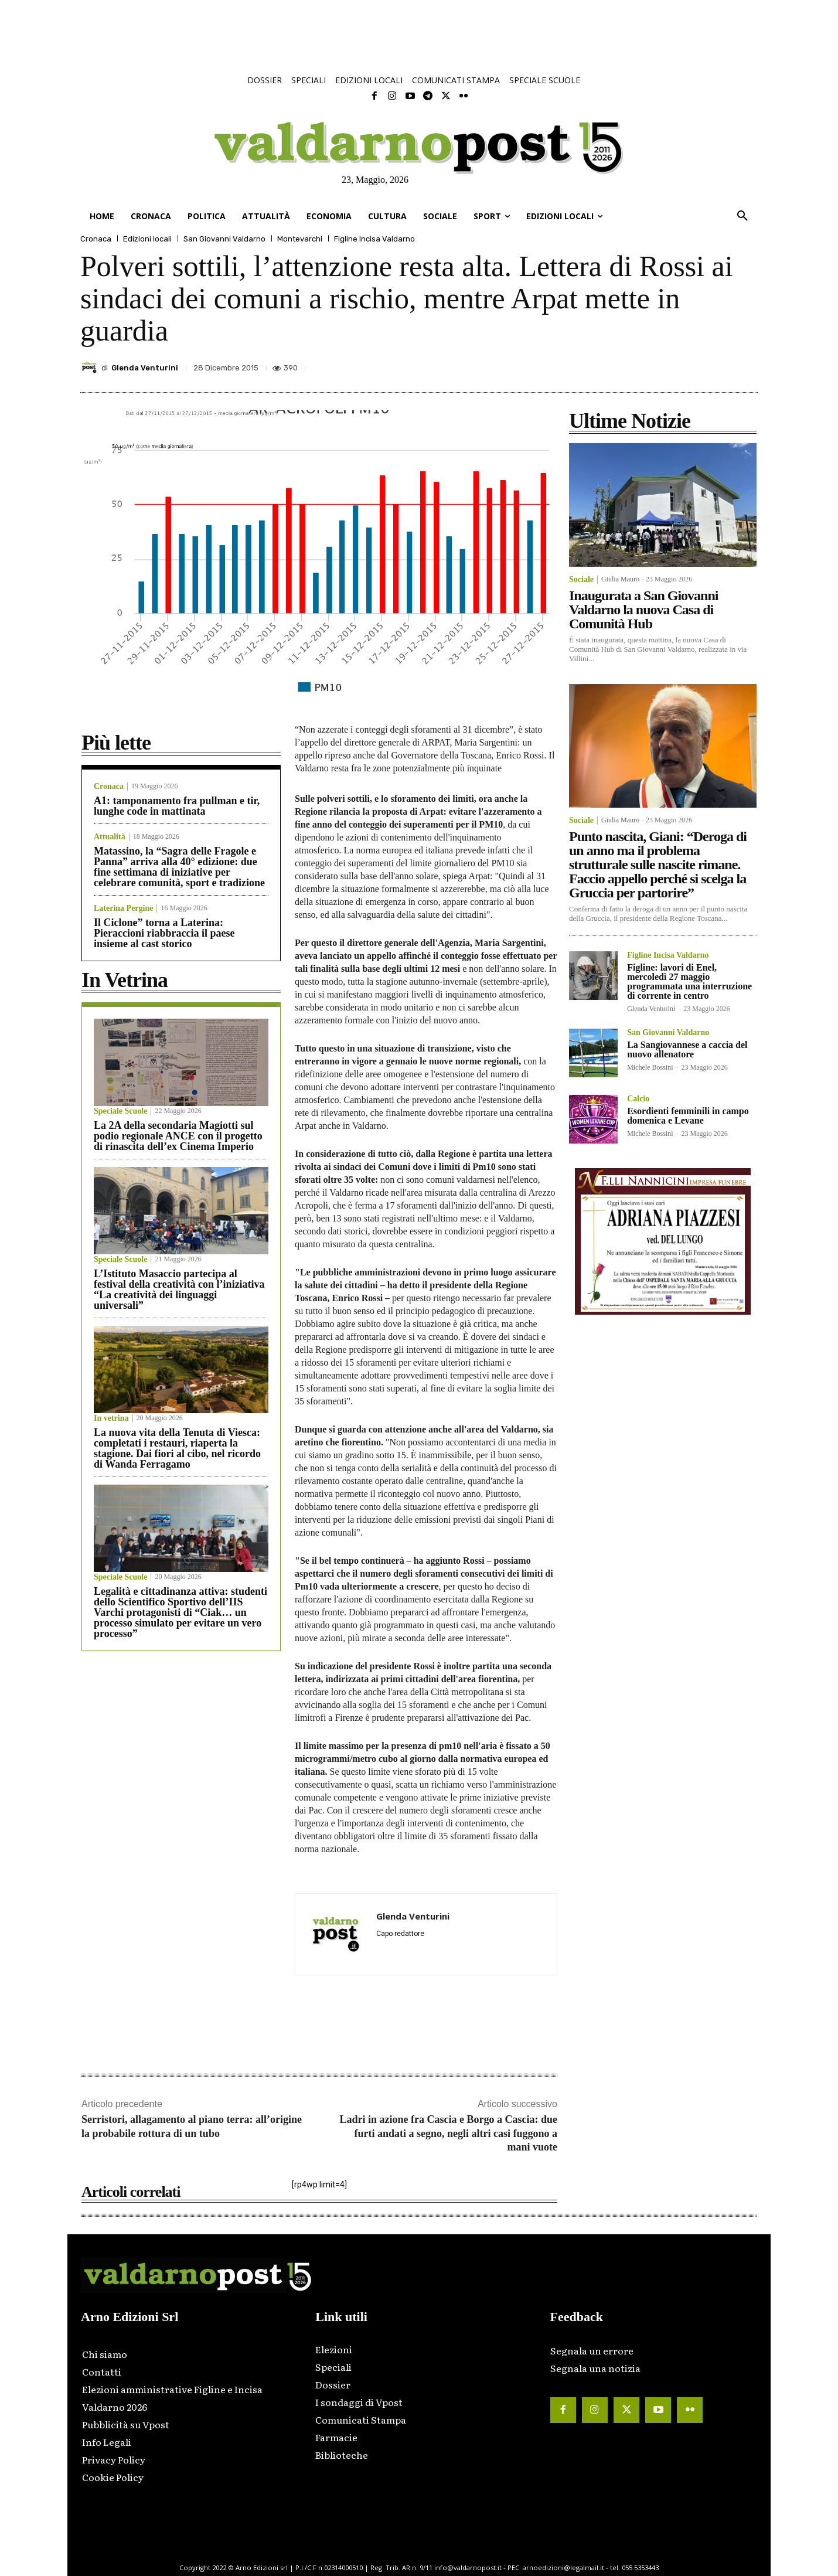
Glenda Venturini (144, 368)
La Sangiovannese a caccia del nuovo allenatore (687, 1049)
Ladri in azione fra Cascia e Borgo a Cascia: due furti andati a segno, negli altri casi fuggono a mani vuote (448, 2133)
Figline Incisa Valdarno (374, 239)
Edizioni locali (147, 239)
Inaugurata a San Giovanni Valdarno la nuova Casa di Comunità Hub (643, 609)
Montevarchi (299, 239)
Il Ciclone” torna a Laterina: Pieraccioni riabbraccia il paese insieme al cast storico (164, 933)
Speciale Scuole (120, 1111)
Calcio (638, 1099)
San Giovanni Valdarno (224, 239)
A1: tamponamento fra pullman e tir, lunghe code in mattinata (177, 806)
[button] (742, 216)
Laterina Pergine (123, 908)
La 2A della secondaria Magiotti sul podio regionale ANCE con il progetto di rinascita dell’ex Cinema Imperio (178, 1135)
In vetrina (111, 1418)
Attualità (109, 837)
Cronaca (95, 239)
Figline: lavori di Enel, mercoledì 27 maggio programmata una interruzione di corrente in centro (689, 981)
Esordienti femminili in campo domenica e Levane (688, 1115)
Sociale (581, 580)
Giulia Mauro (620, 579)
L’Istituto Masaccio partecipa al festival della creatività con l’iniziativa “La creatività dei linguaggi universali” (179, 1289)
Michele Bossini (650, 1067)
